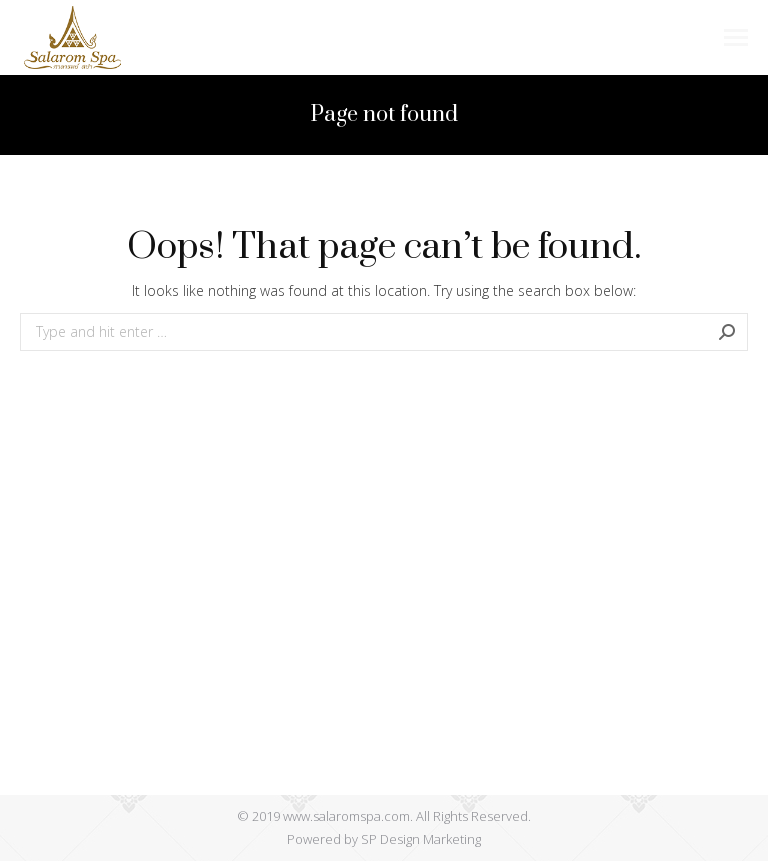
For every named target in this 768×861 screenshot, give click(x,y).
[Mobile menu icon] (736, 37)
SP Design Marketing (421, 839)
